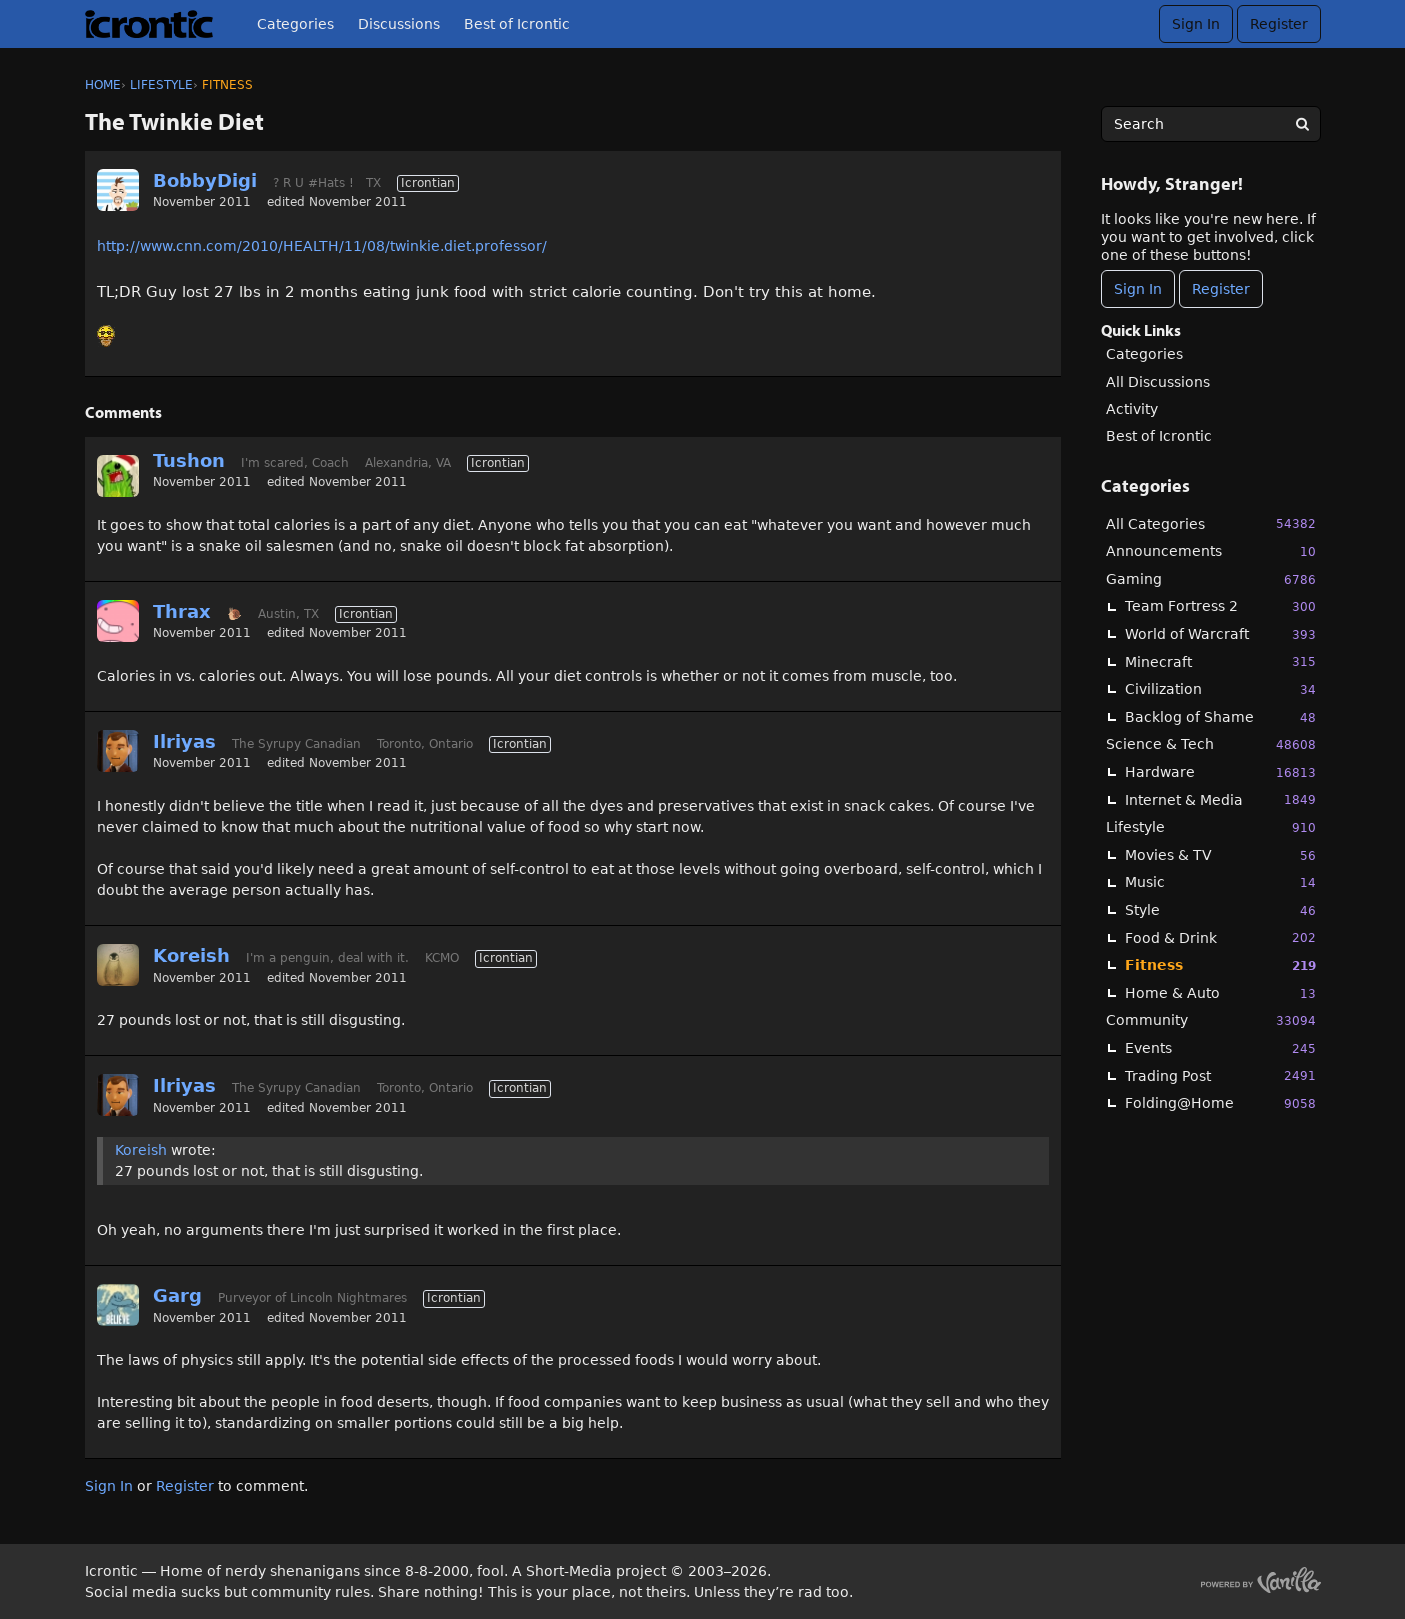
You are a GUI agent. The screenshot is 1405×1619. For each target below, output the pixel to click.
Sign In (1196, 24)
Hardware (1220, 772)
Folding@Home (1220, 1103)
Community (1211, 1020)
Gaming (1211, 579)
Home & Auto (1220, 993)
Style (1220, 910)
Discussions (399, 24)
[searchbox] (1211, 124)
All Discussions (1158, 382)
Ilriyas (184, 741)
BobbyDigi (205, 180)
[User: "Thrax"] (118, 621)
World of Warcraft (1220, 634)
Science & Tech (1211, 744)
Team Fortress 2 (1220, 606)
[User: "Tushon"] (118, 476)
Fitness (1220, 965)
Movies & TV (1220, 855)
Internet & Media (1220, 799)
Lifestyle (1211, 827)
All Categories (1211, 523)
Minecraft (1220, 661)
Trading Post (1220, 1075)
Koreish (191, 955)
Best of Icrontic (517, 24)
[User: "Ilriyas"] (118, 751)
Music (1220, 882)
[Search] (1303, 124)
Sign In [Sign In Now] (1138, 289)
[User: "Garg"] (118, 1305)
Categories (295, 24)
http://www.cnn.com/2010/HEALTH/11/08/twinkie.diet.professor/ (322, 246)
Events (1220, 1048)
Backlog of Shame (1220, 717)
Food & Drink (1220, 937)
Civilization (1220, 689)
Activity (1132, 409)
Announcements (1211, 551)
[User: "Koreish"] (118, 965)
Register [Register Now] (1221, 289)
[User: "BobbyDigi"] (118, 190)
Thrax (182, 611)
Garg (177, 1295)
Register (1279, 24)
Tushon (189, 460)
